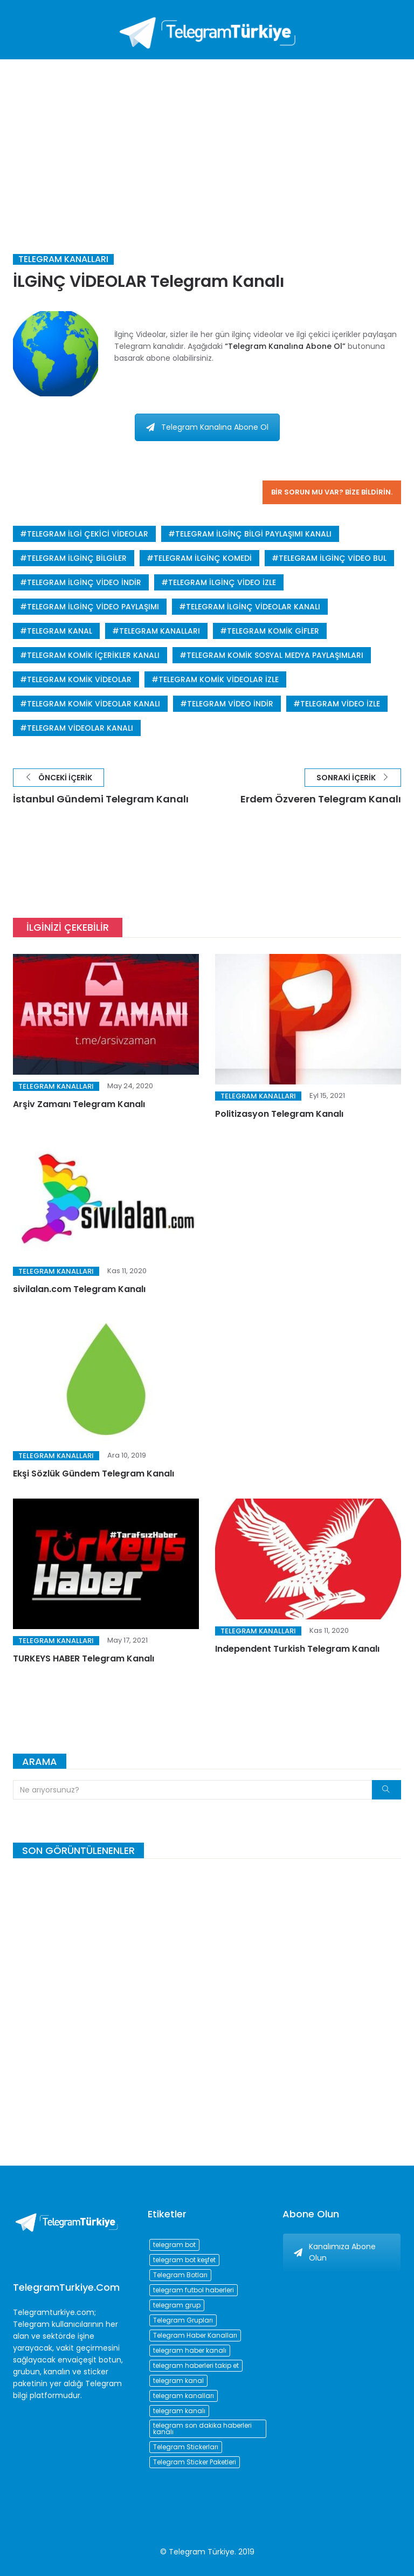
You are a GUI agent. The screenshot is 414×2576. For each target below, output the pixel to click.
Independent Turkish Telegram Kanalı (297, 1649)
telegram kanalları (159, 631)
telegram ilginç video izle (222, 582)
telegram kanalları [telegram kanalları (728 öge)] (183, 2395)
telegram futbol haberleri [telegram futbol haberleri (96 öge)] (193, 2290)
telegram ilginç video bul (333, 558)
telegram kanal (59, 631)
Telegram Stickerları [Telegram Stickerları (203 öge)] (185, 2446)
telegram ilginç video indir (84, 582)
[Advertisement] (207, 140)
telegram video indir (230, 703)
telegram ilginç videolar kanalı (253, 606)
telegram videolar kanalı (80, 728)
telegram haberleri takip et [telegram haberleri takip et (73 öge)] (196, 2365)
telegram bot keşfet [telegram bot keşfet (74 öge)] (184, 2259)
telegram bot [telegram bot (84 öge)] (174, 2244)
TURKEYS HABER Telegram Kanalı (83, 1658)
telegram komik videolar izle (218, 679)
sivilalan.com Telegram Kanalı (79, 1289)
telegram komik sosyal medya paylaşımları (275, 655)
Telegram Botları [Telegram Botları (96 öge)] (180, 2274)
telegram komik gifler (273, 631)
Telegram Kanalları (63, 259)
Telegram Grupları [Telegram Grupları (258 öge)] (183, 2320)
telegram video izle (340, 703)
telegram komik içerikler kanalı (93, 655)
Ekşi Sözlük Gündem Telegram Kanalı (93, 1473)
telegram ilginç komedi (203, 558)
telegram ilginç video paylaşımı (93, 606)
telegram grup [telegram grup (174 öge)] (177, 2305)
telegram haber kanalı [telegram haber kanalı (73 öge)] (189, 2350)
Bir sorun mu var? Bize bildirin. (331, 492)
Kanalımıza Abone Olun (335, 2252)
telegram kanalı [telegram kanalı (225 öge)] (179, 2410)
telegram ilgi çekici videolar (87, 533)
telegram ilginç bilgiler (77, 558)
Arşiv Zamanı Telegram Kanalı (79, 1104)
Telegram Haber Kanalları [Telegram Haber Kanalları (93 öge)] (195, 2335)
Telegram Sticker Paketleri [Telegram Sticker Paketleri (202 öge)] (194, 2462)
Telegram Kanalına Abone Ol (207, 427)
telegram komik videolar (79, 679)
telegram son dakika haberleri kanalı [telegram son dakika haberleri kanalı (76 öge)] (202, 2428)
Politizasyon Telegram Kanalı (279, 1114)
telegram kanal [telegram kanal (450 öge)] (178, 2380)
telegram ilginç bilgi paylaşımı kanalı (253, 533)
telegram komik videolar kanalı (93, 703)
